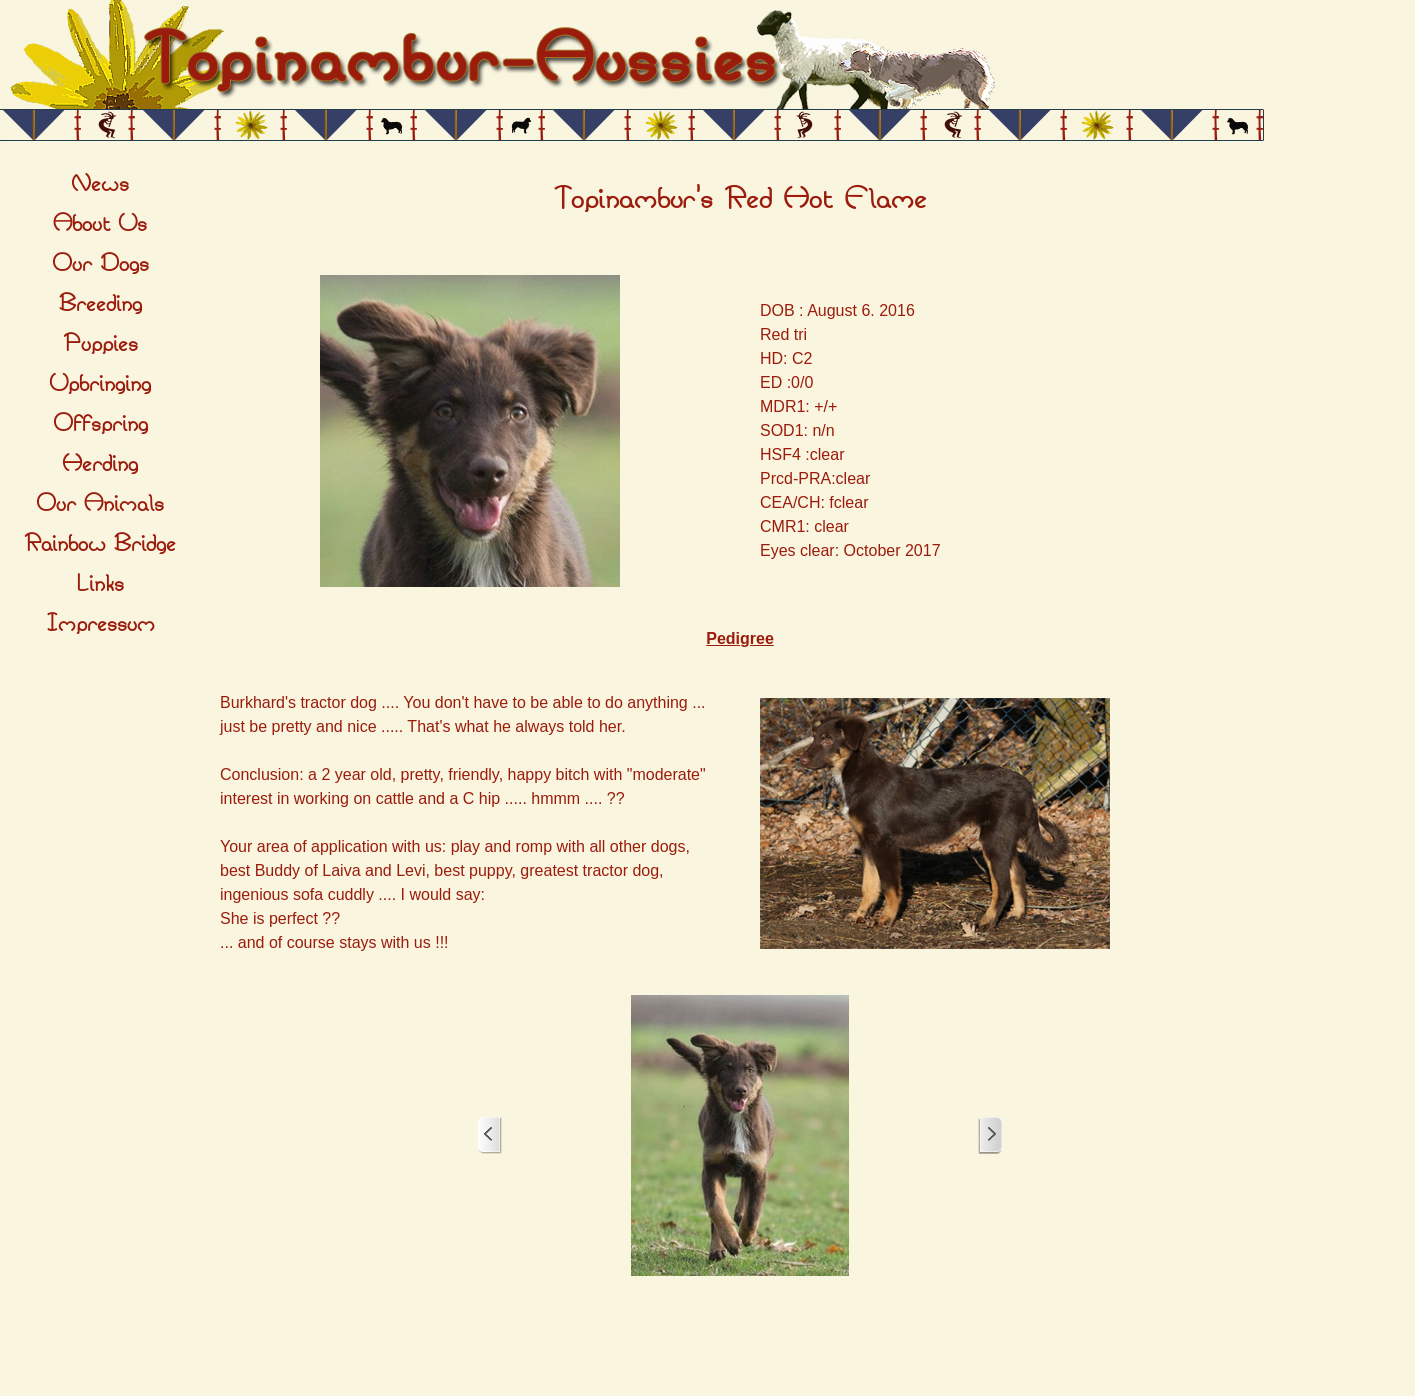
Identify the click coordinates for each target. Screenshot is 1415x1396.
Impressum (100, 624)
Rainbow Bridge (100, 544)
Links (100, 584)
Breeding (100, 304)
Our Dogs (100, 264)
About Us (100, 224)
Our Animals (100, 504)
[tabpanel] (740, 200)
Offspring (100, 424)
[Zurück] (490, 1135)
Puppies (100, 344)
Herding (100, 464)
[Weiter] (990, 1135)
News (100, 184)
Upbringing (100, 384)
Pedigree (740, 638)
